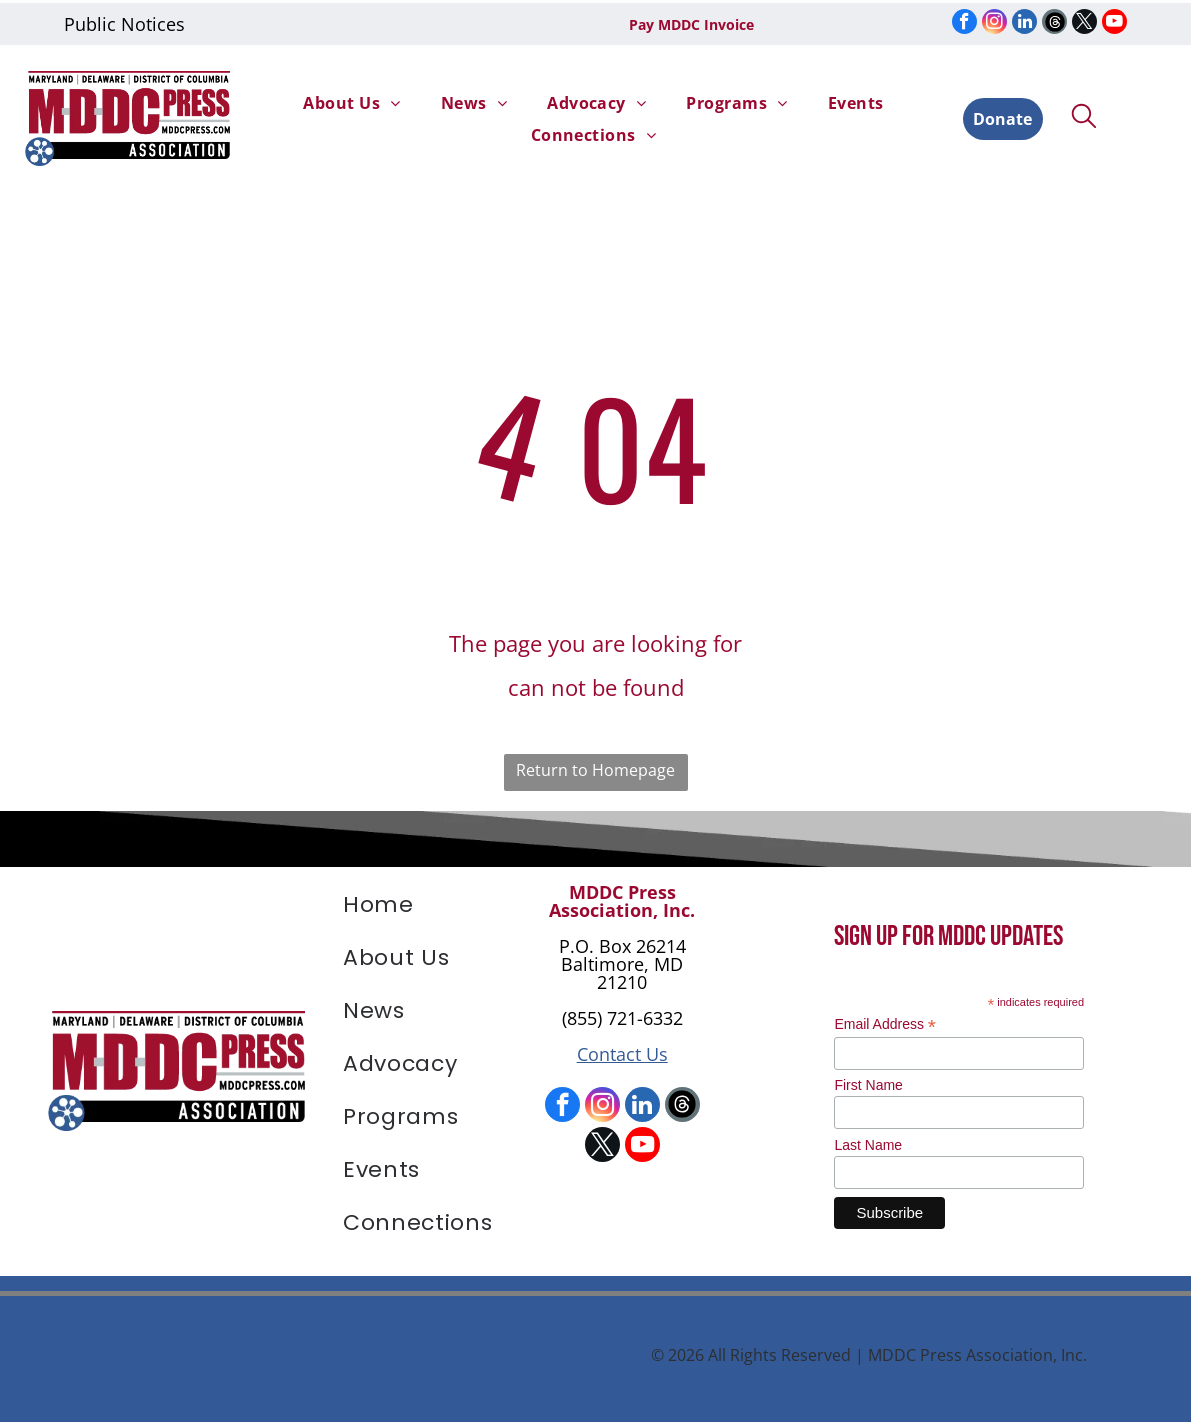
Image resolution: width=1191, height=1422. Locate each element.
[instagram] (994, 21)
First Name (868, 1079)
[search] (1084, 115)
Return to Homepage (595, 763)
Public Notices (124, 21)
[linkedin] (1024, 21)
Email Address (885, 1017)
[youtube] (1114, 21)
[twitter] (1084, 21)
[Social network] (1054, 21)
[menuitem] (351, 99)
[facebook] (964, 21)
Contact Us (622, 1047)
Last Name (868, 1138)
